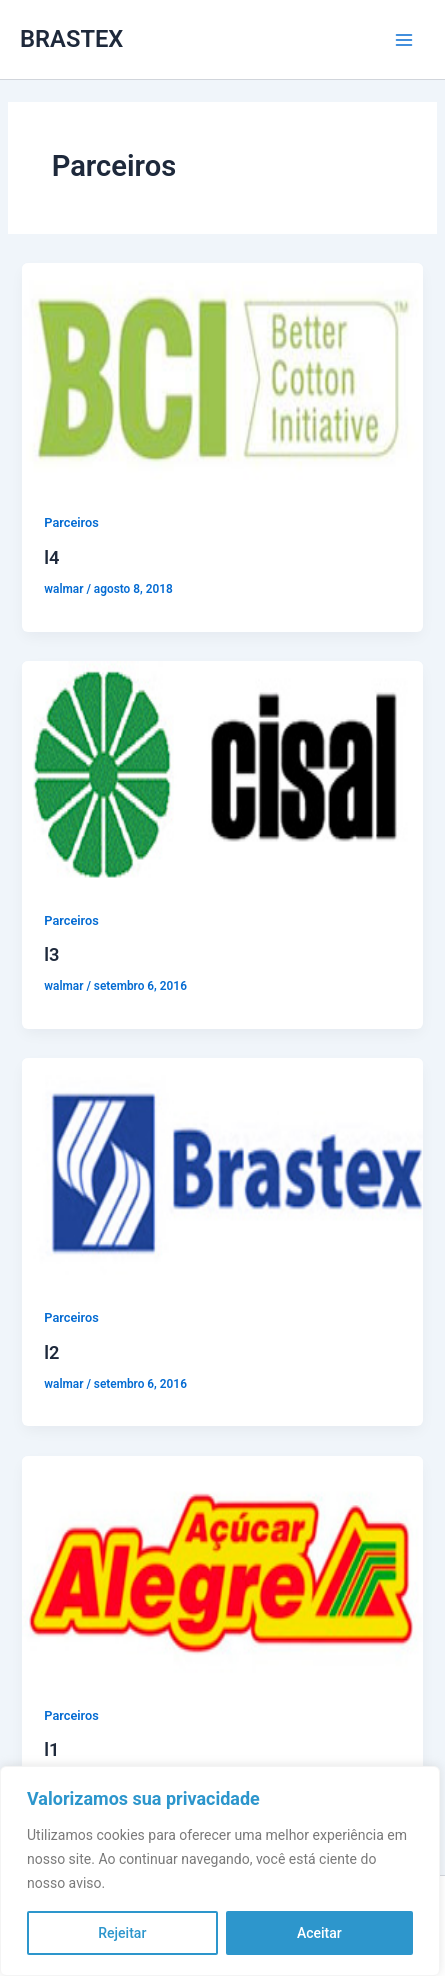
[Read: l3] (222, 772)
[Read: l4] (222, 375)
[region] (220, 1871)
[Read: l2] (222, 1170)
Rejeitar (122, 1933)
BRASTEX (71, 39)
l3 (51, 954)
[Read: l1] (222, 1567)
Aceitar (319, 1933)
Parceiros (71, 522)
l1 (51, 1749)
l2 (51, 1352)
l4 (51, 557)
